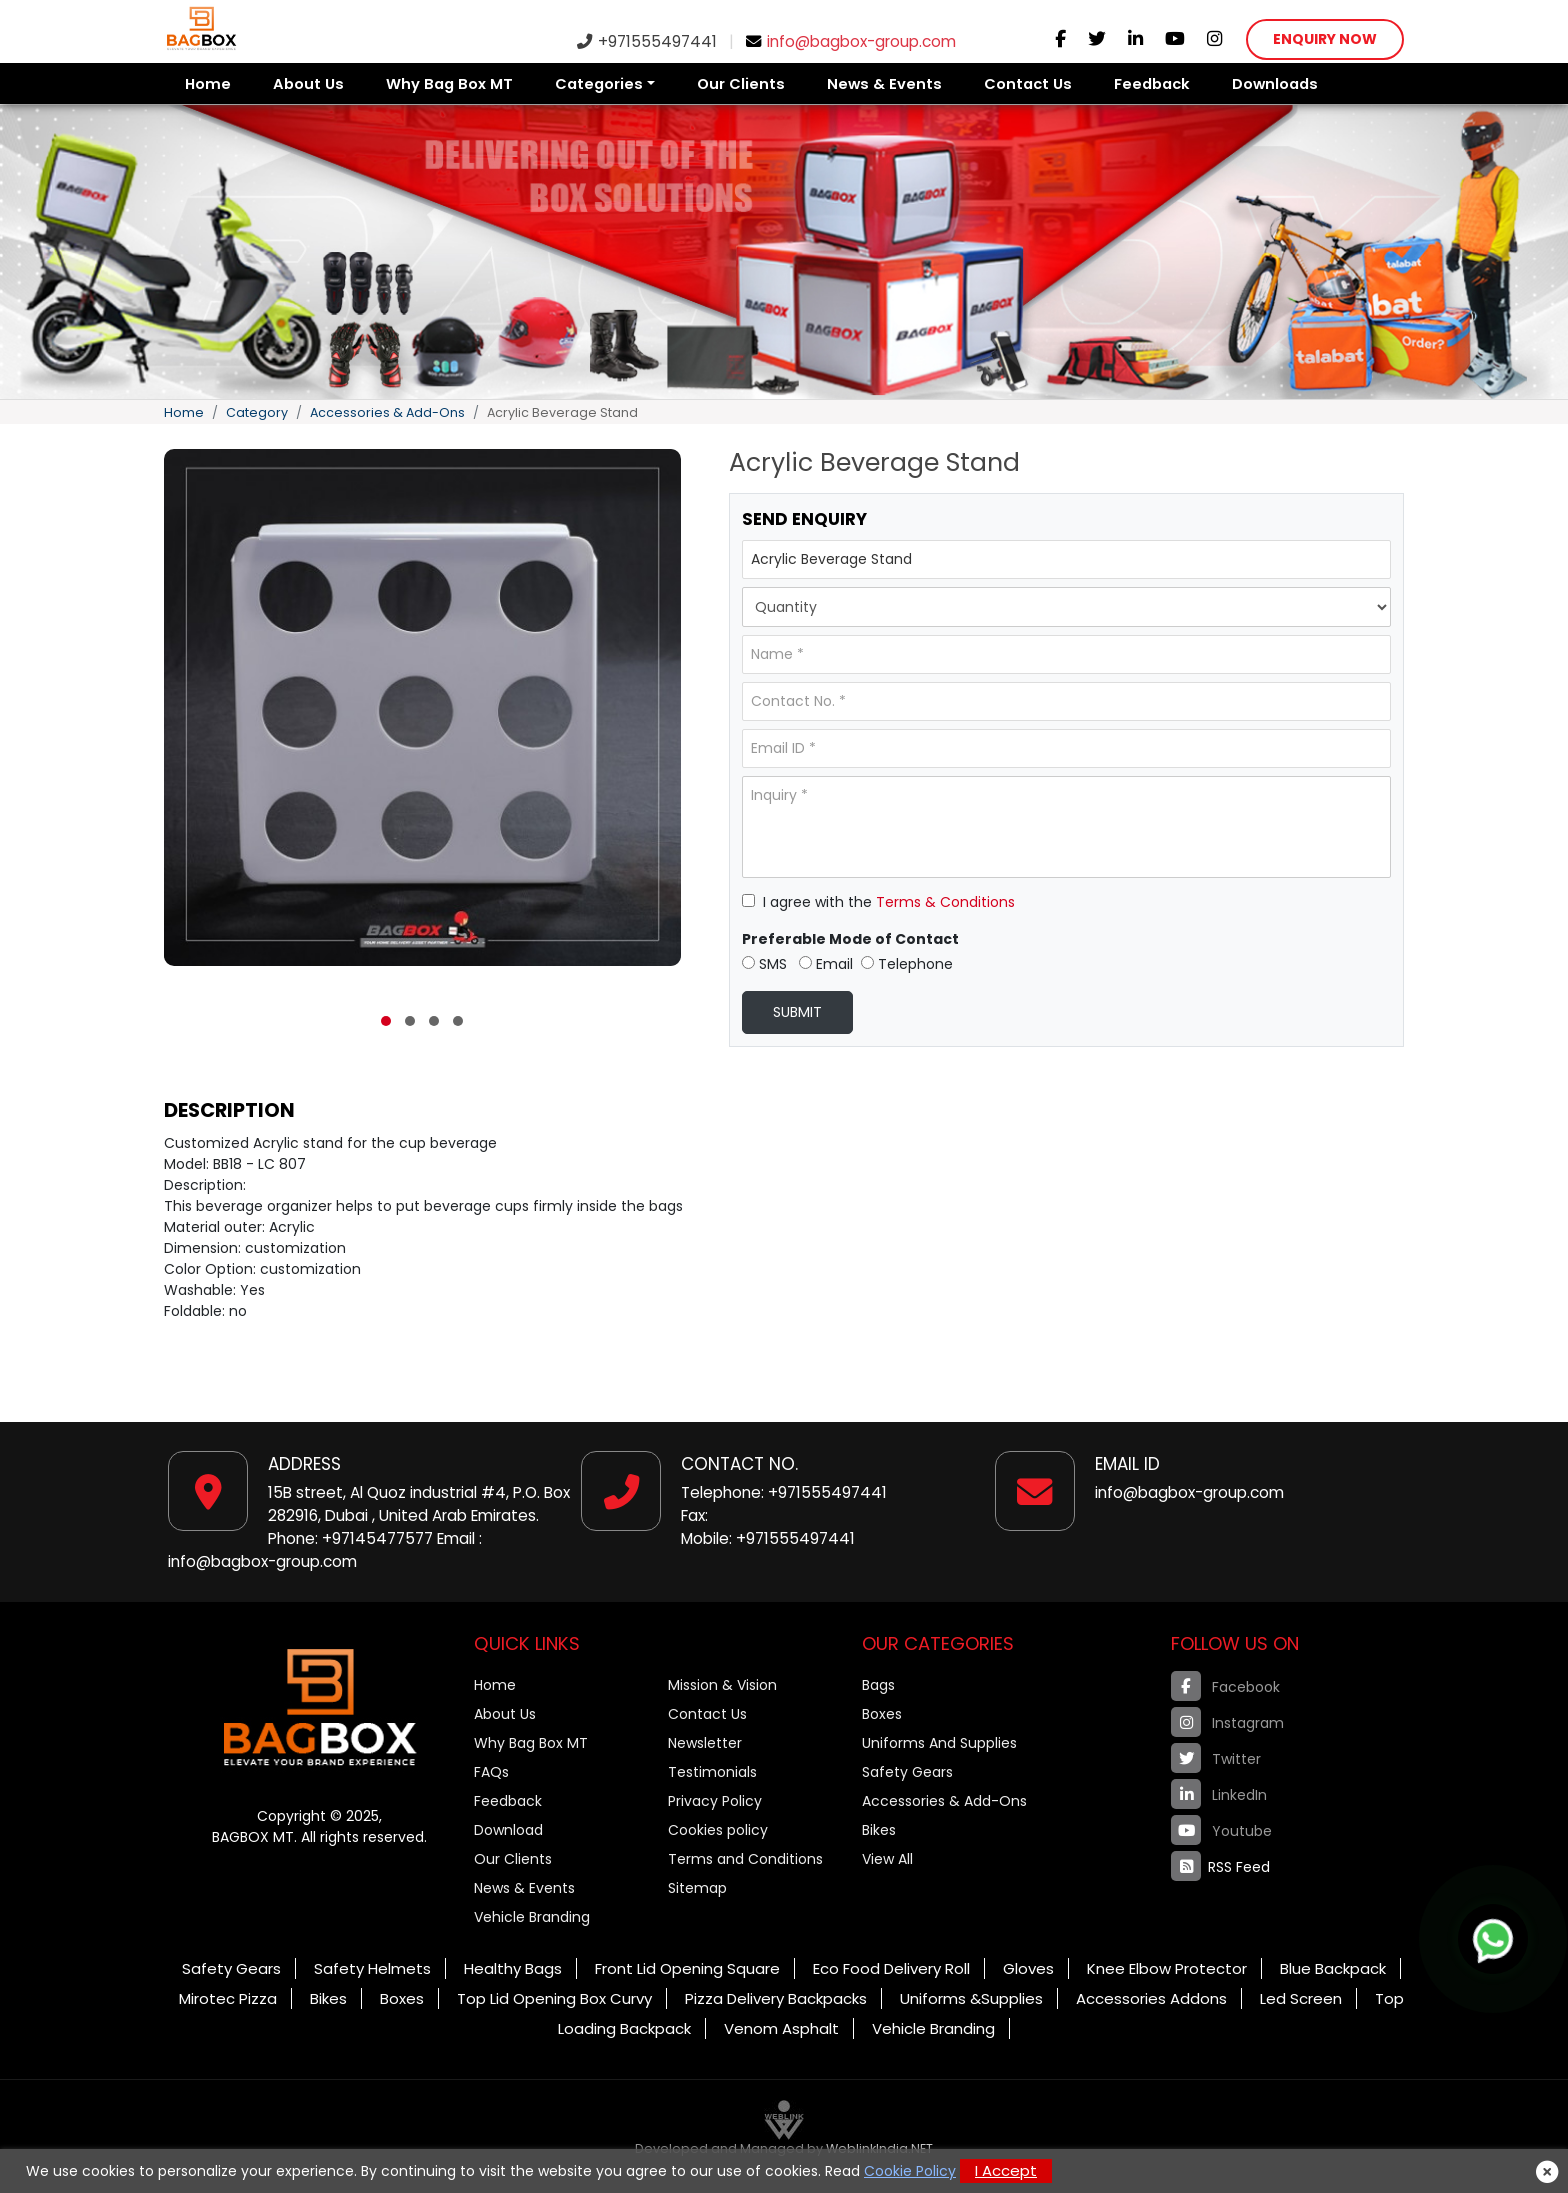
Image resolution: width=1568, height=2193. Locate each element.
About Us (308, 84)
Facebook (1225, 1686)
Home (208, 84)
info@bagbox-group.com (851, 41)
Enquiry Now (1325, 39)
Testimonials (712, 1772)
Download (508, 1830)
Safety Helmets (372, 1968)
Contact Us (1028, 84)
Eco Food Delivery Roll (891, 1968)
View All (887, 1859)
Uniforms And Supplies (939, 1743)
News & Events (884, 84)
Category (257, 412)
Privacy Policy (715, 1801)
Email (826, 964)
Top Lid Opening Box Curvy (554, 1998)
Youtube (1221, 1830)
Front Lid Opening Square (687, 1968)
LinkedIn (1219, 1794)
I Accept (1006, 2170)
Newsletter (705, 1743)
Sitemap (697, 1888)
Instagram (1227, 1722)
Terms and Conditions (745, 1859)
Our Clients (741, 84)
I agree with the (878, 902)
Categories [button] (599, 84)
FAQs (491, 1772)
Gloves (1028, 1968)
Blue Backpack (1333, 1968)
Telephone (907, 964)
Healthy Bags (513, 1968)
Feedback (1152, 84)
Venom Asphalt (781, 2028)
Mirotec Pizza (228, 1998)
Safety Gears (907, 1772)
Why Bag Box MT (449, 84)
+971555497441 (647, 41)
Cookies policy (718, 1830)
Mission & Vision (722, 1685)
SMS (764, 964)
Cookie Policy (910, 2171)
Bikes (879, 1830)
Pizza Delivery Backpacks (776, 1998)
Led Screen (1301, 1998)
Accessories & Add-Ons (387, 412)
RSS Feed (1220, 1866)
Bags (878, 1685)
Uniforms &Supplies (971, 1998)
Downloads (1275, 84)
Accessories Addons (1151, 1998)
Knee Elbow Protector (1167, 1968)
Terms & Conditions (945, 902)
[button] (386, 1021)
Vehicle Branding (532, 1917)
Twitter (1216, 1758)
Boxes (882, 1714)
